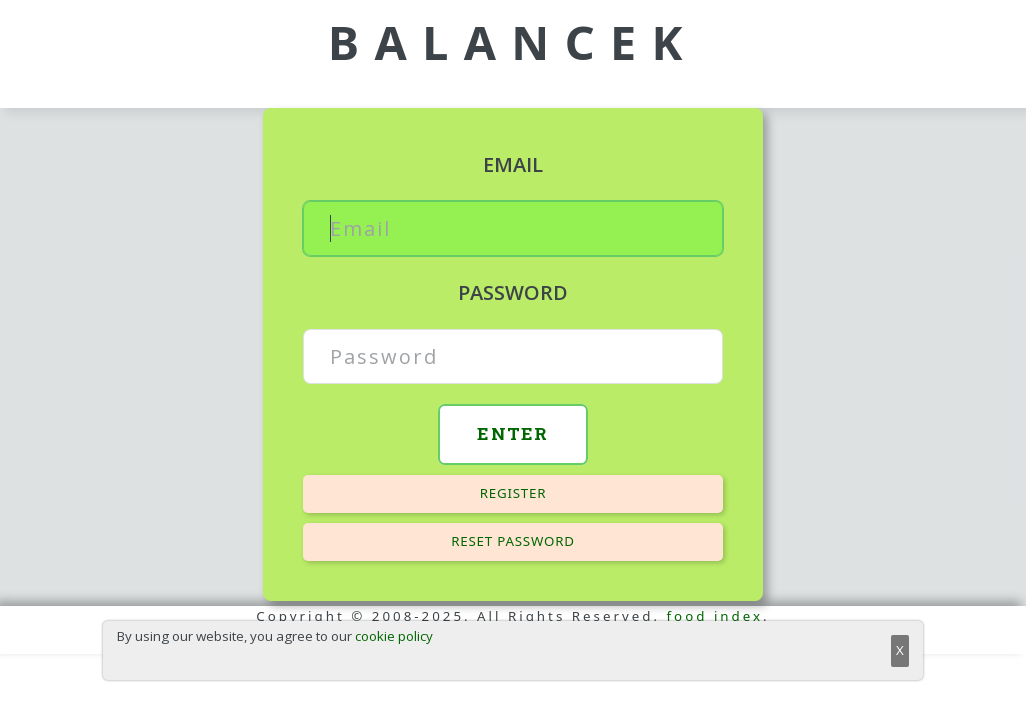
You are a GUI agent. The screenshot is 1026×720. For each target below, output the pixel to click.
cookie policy (394, 636)
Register (513, 493)
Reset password (513, 541)
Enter (513, 433)
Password (513, 292)
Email (513, 164)
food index (715, 616)
